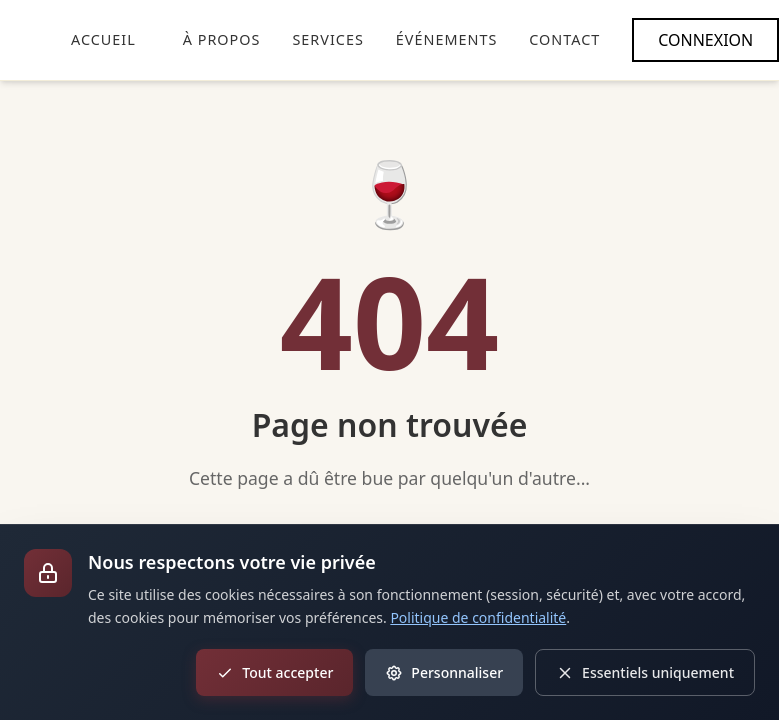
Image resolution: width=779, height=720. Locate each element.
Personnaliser (444, 672)
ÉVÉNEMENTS (446, 39)
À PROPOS (222, 39)
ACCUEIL (103, 39)
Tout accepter (274, 672)
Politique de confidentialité (478, 617)
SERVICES (327, 39)
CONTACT (564, 39)
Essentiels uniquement (645, 672)
